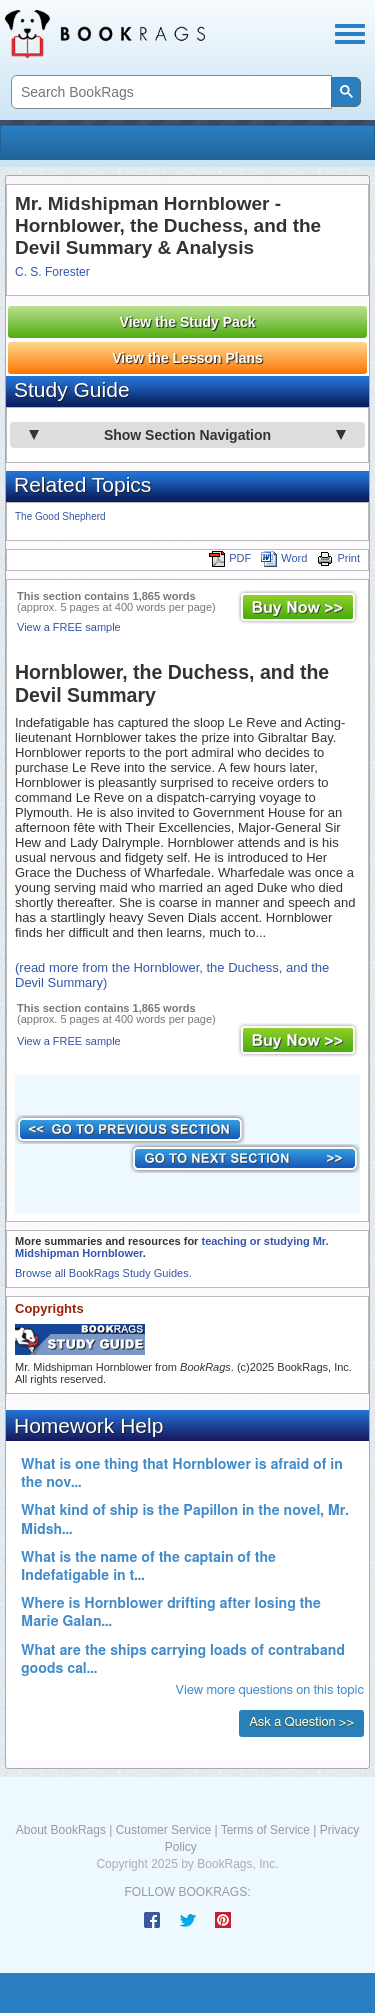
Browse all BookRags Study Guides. (103, 1273)
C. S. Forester (52, 272)
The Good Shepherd (60, 516)
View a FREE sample (69, 627)
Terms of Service (265, 1830)
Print (338, 558)
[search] (169, 92)
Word (284, 558)
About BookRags (61, 1830)
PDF (230, 558)
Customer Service (163, 1830)
